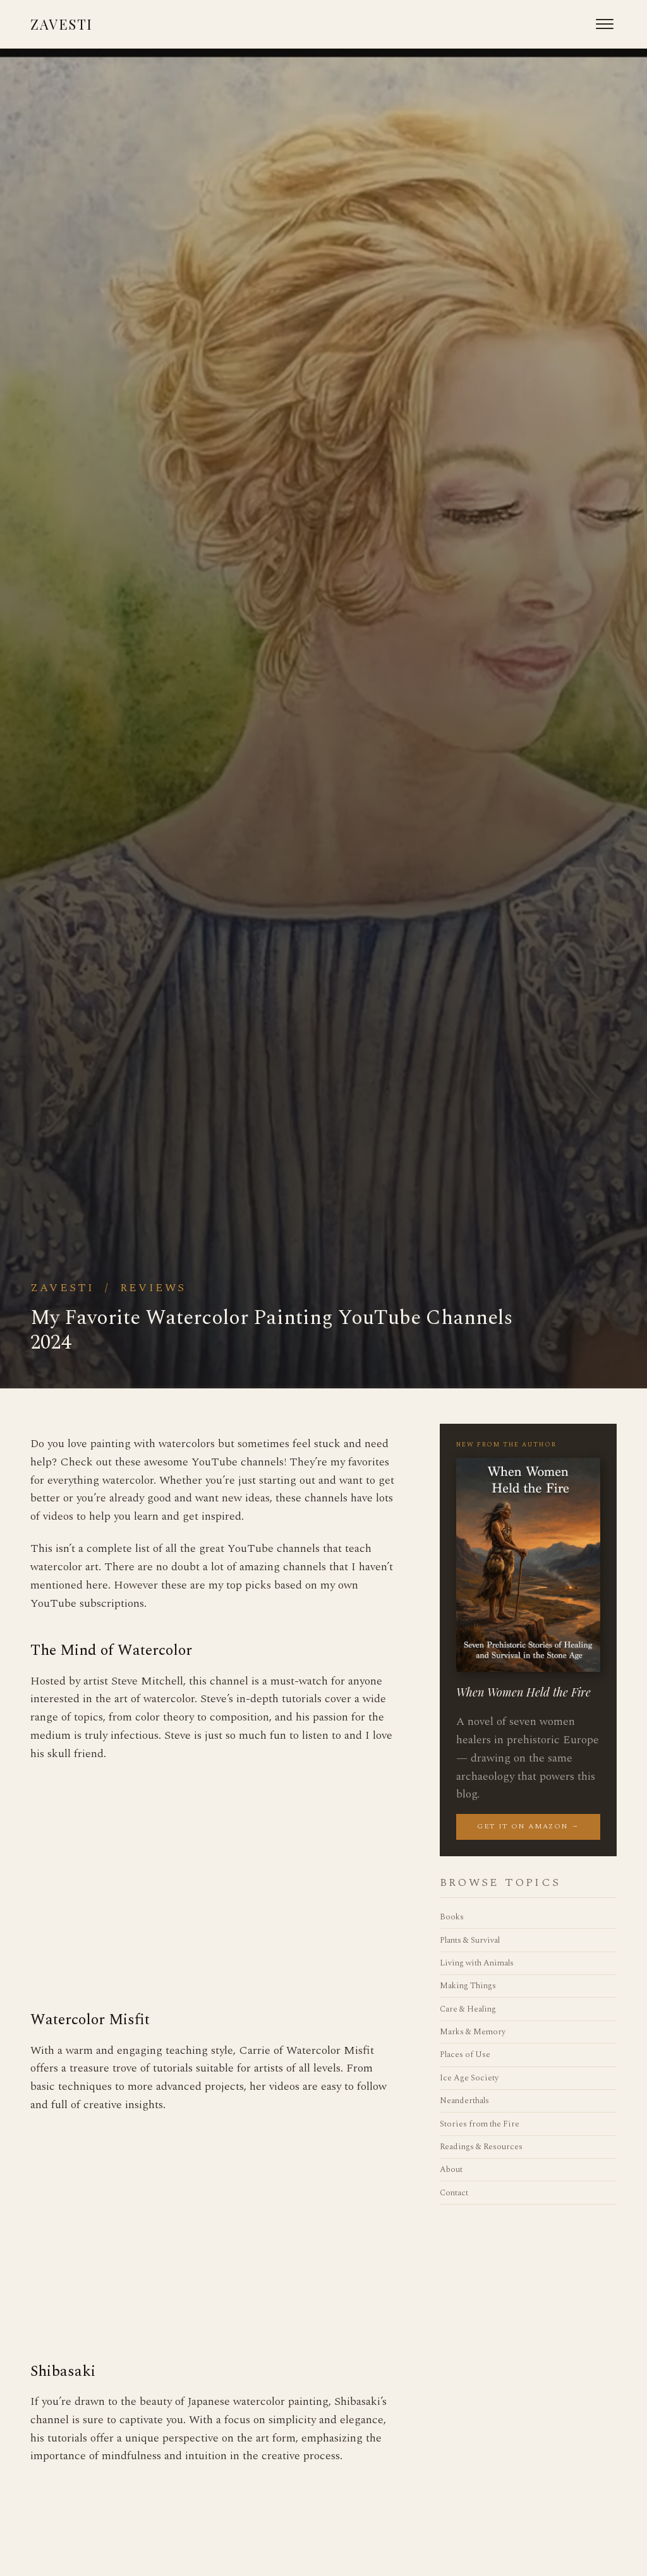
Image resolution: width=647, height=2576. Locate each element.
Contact (454, 2192)
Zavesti (61, 24)
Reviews (153, 1287)
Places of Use (465, 2054)
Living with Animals (477, 1963)
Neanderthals (464, 2100)
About (451, 2169)
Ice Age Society (469, 2078)
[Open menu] (605, 24)
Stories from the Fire (479, 2124)
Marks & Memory (472, 2031)
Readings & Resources (481, 2146)
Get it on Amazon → (528, 1826)
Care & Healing (468, 2009)
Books (452, 1917)
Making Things (468, 1985)
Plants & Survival (470, 1940)
